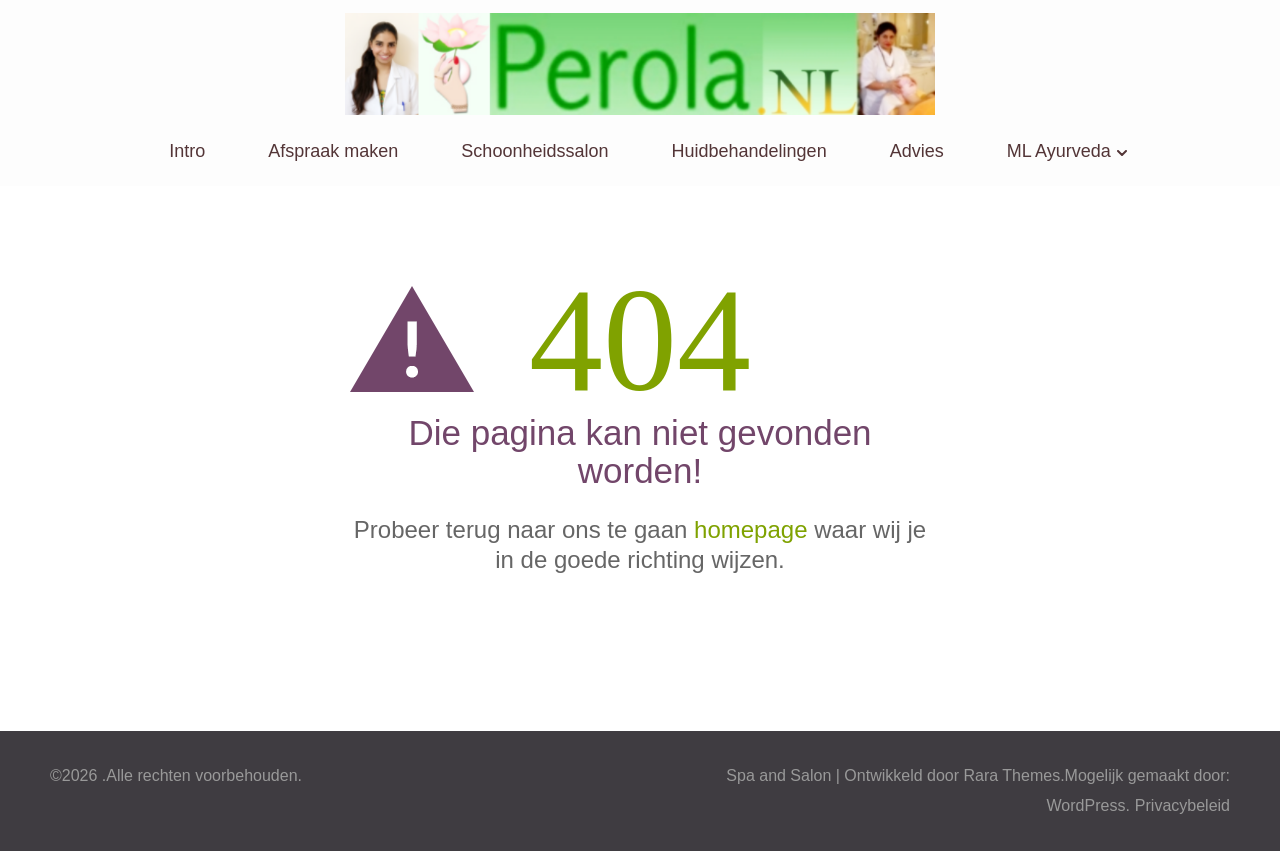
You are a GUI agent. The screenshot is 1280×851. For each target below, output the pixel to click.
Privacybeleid (1182, 805)
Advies (917, 151)
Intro (187, 151)
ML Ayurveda (1059, 151)
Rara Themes (1012, 775)
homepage (750, 529)
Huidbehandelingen (749, 151)
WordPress (1086, 805)
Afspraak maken (333, 151)
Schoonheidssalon (534, 151)
